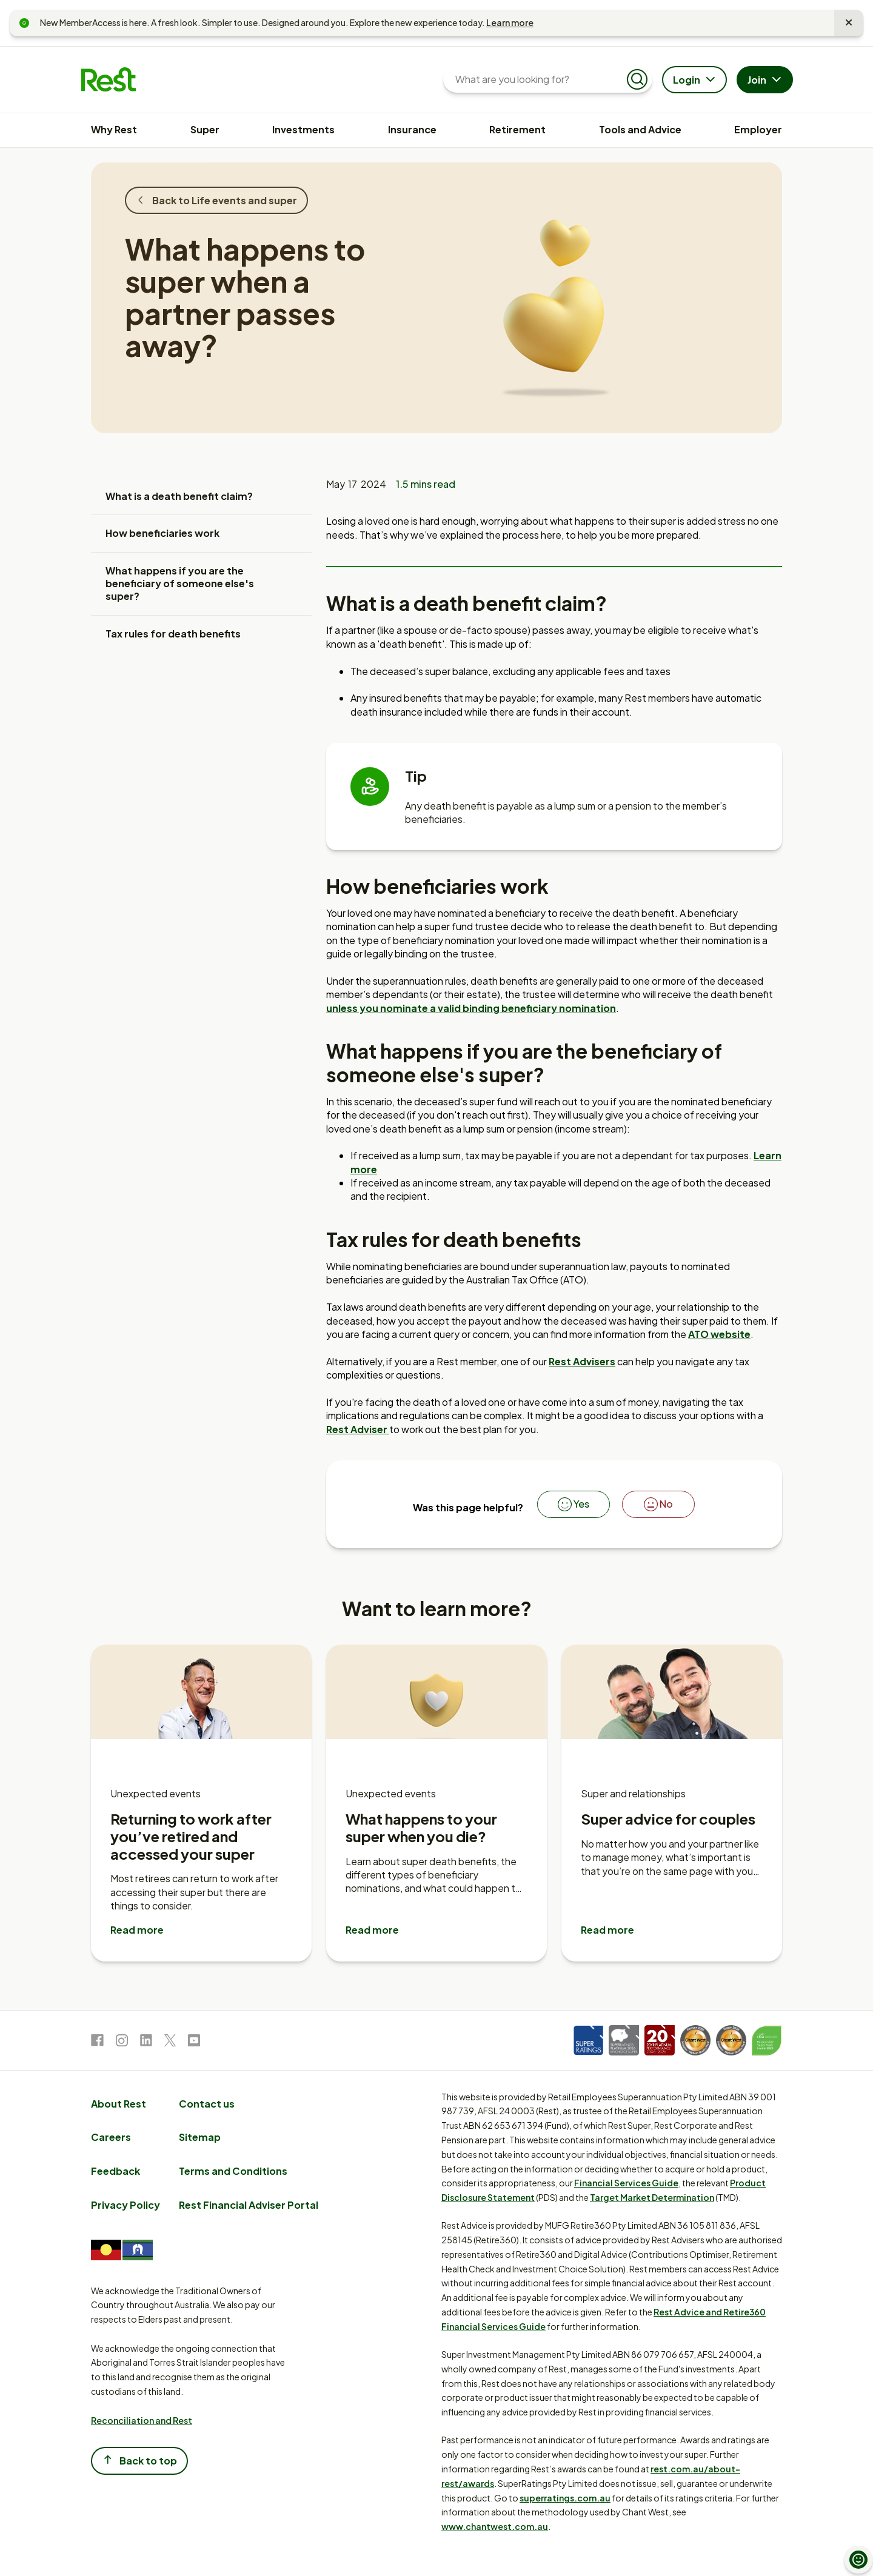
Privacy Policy (125, 2204)
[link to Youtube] (194, 2042)
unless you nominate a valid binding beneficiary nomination (471, 1008)
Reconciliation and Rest (141, 2420)
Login (695, 80)
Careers (111, 2137)
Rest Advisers (582, 1361)
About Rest (118, 2103)
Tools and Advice (640, 129)
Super (204, 129)
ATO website (719, 1334)
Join (766, 80)
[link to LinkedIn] (146, 2042)
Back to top (139, 2460)
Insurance (412, 129)
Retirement (517, 129)
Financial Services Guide (626, 2182)
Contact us (207, 2103)
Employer (758, 129)
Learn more (510, 22)
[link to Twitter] (170, 2042)
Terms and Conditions (233, 2171)
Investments (303, 129)
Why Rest (114, 129)
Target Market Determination (652, 2197)
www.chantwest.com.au (494, 2526)
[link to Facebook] (97, 2042)
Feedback (115, 2171)
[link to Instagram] (122, 2042)
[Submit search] (637, 79)
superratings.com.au (565, 2497)
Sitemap (200, 2137)
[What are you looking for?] (538, 79)
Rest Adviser (357, 1429)
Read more (137, 1929)
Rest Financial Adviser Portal (248, 2204)
